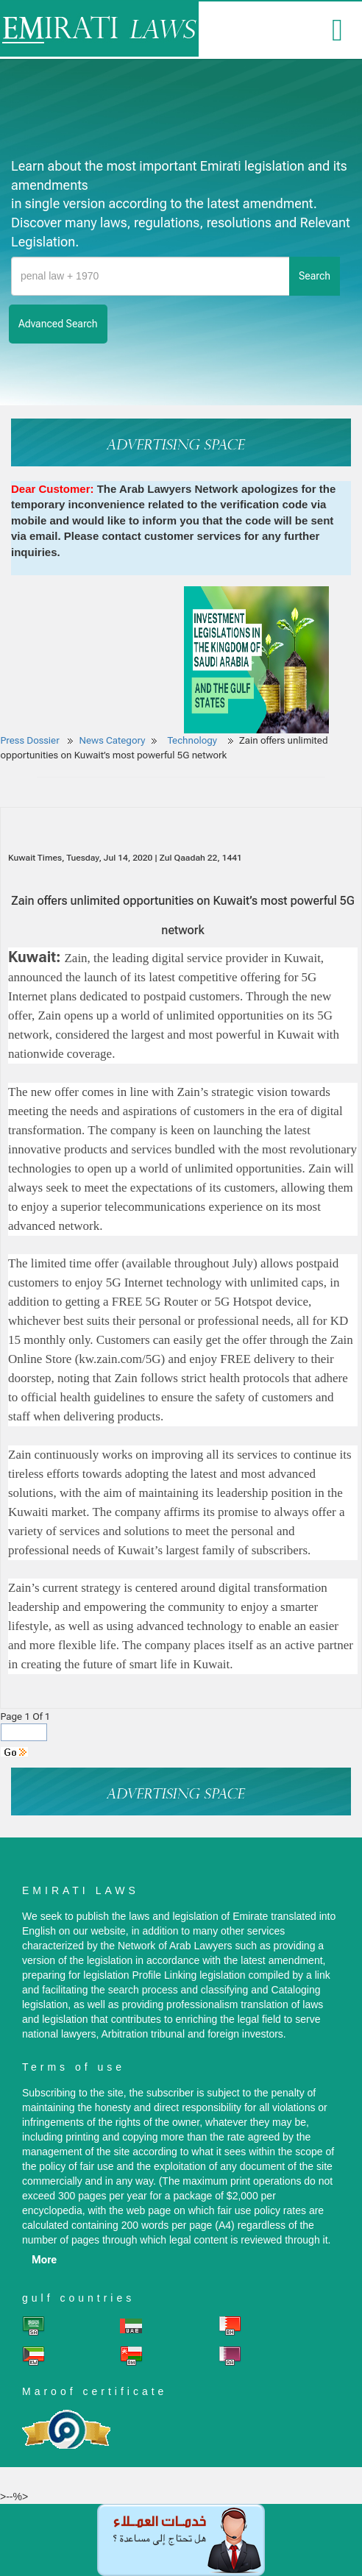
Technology (193, 740)
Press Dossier (30, 740)
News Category (112, 740)
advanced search (58, 324)
